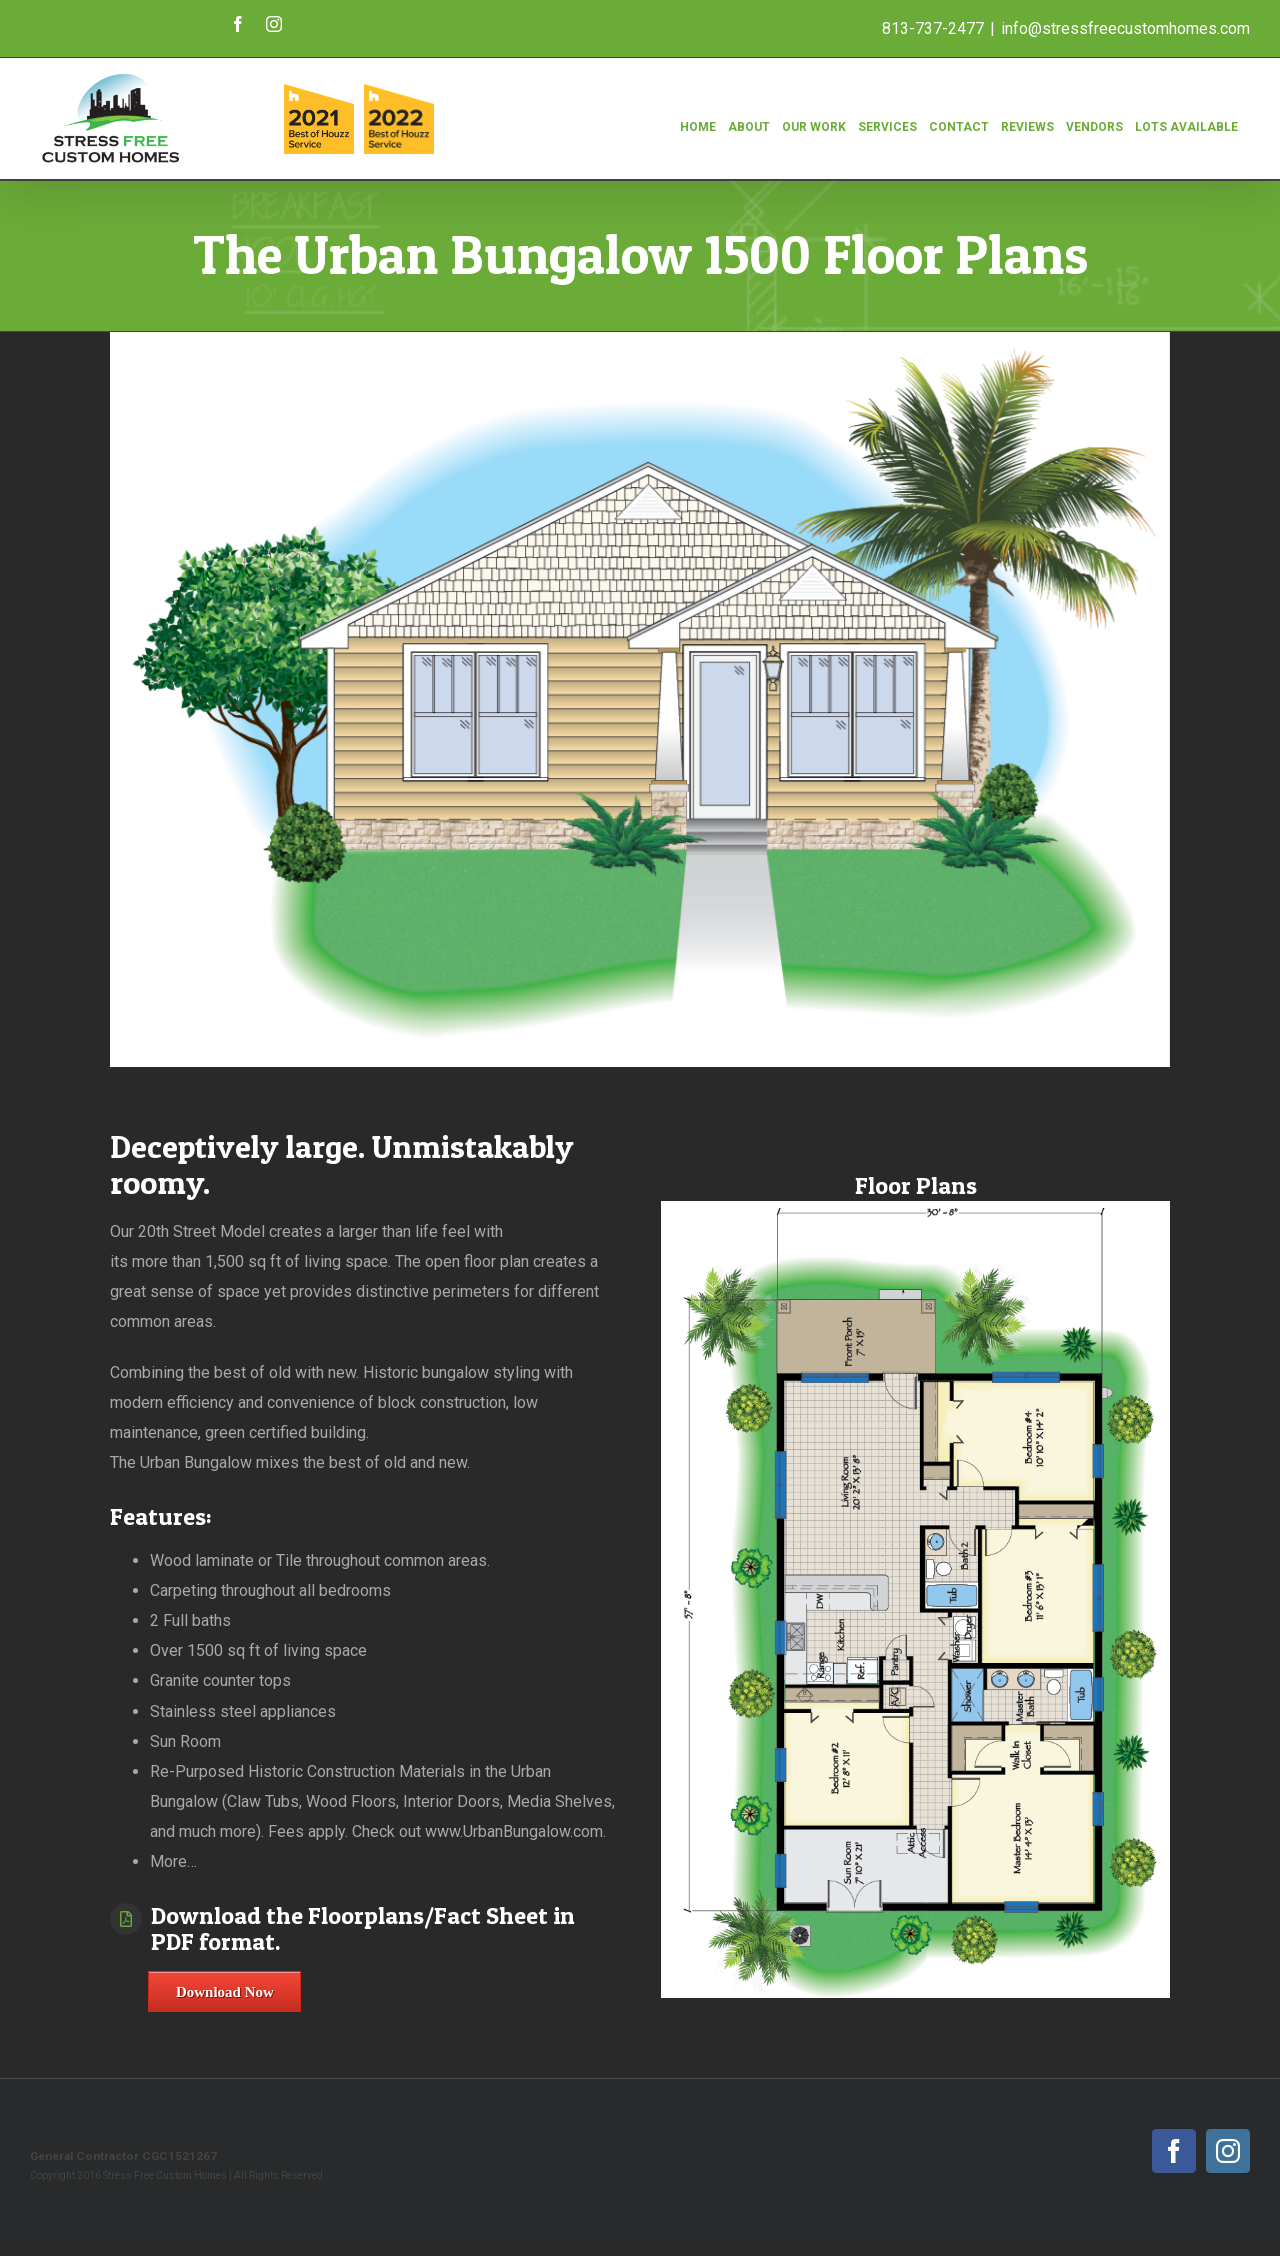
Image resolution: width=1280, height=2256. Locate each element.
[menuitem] (698, 116)
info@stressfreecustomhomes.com (1125, 28)
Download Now (225, 1992)
